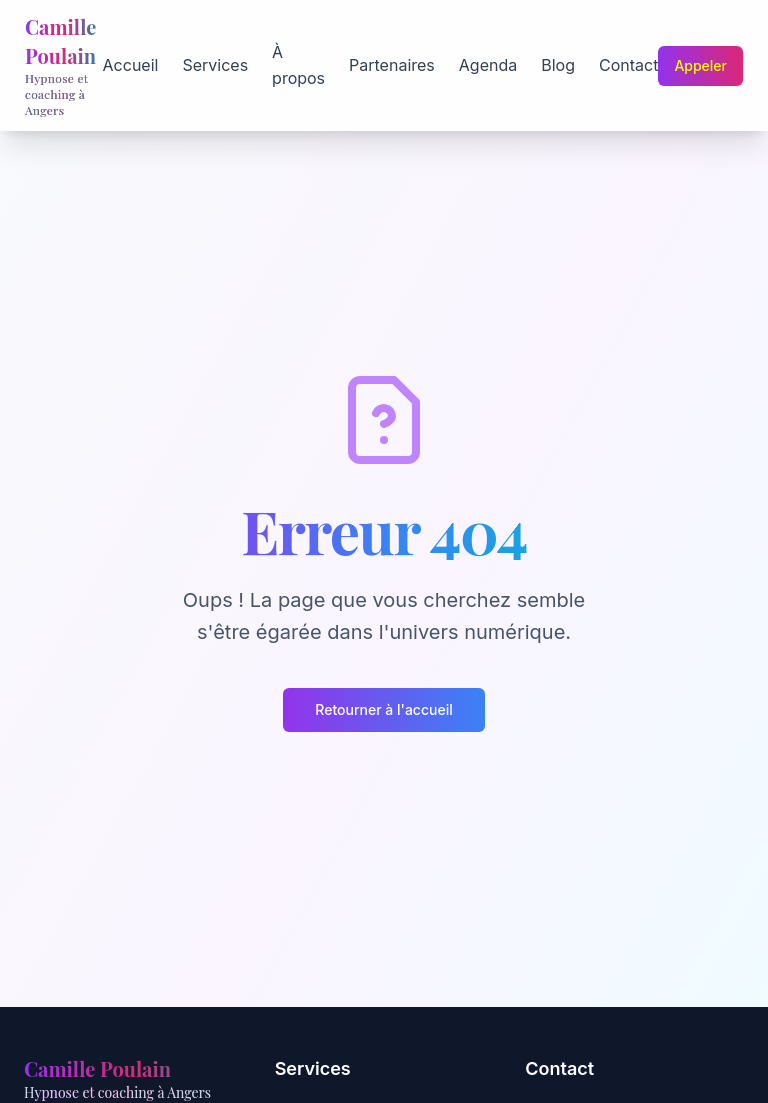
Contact (628, 65)
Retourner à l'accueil (383, 709)
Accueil (131, 65)
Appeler (700, 65)
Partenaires (392, 65)
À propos (298, 65)
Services (215, 65)
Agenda (488, 65)
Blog (558, 65)
